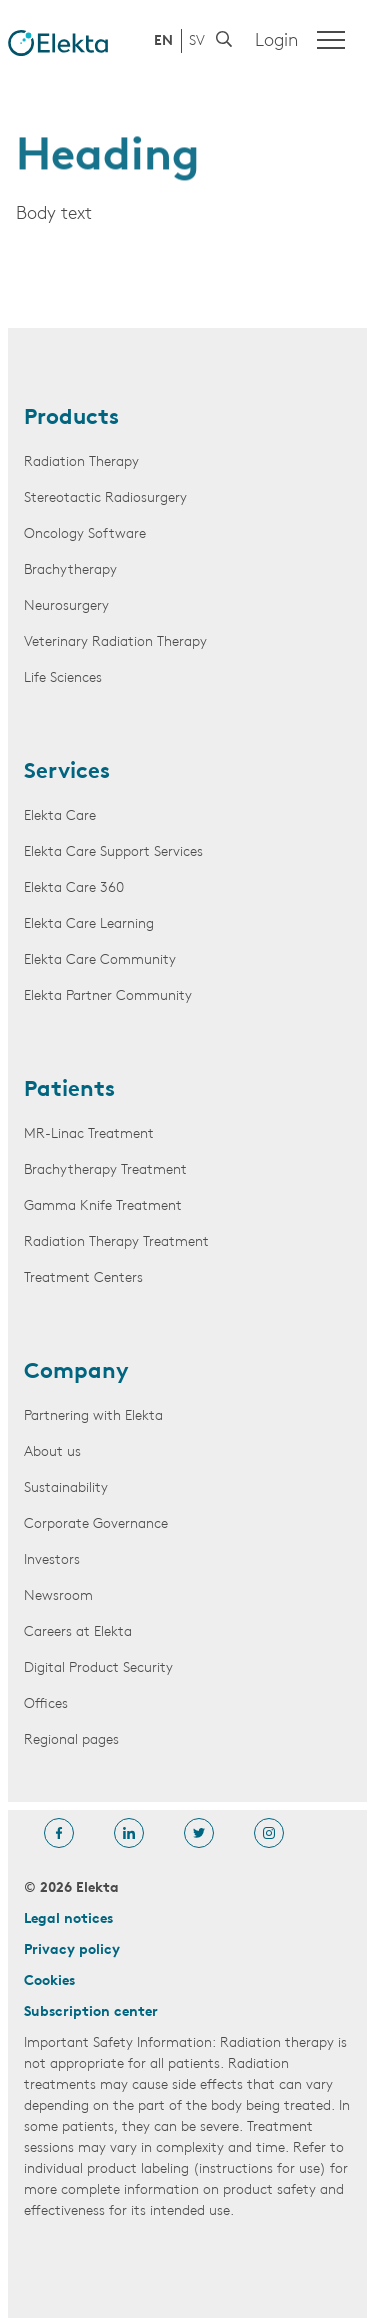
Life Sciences (63, 678)
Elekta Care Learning (89, 924)
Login (276, 41)
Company (76, 1373)
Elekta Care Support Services (113, 852)
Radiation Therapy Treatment (116, 1242)
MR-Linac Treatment (89, 1134)
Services (67, 773)
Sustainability (66, 1488)
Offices (46, 1704)
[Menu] (331, 40)
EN (163, 41)
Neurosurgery (66, 606)
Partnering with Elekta (93, 1416)
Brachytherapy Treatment (105, 1170)
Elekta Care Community (100, 960)
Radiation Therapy (81, 462)
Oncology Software (85, 534)
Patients (69, 1091)
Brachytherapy (70, 570)
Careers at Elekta (78, 1632)
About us (52, 1452)
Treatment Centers (83, 1278)
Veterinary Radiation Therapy (115, 642)
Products (71, 419)
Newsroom (58, 1596)
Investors (52, 1560)
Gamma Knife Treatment (103, 1206)
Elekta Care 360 (74, 888)
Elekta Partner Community (108, 996)
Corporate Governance (96, 1524)
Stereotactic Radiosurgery (105, 498)
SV (197, 41)
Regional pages (71, 1740)
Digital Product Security (98, 1668)
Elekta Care (60, 816)
